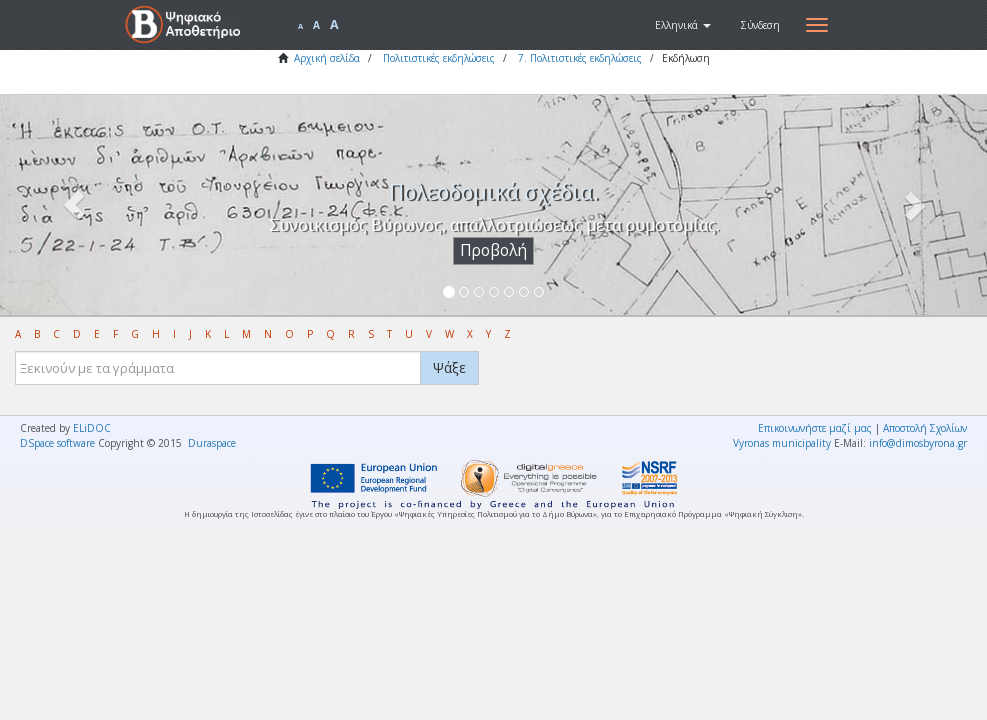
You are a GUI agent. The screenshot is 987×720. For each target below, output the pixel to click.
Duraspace (212, 443)
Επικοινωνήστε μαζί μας (815, 428)
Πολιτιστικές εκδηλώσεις (439, 58)
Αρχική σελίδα (327, 58)
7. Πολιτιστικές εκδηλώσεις (580, 58)
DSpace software (57, 443)
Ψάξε (449, 367)
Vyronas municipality (782, 443)
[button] (683, 25)
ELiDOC (92, 428)
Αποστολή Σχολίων (925, 428)
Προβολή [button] (493, 250)
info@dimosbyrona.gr (918, 443)
